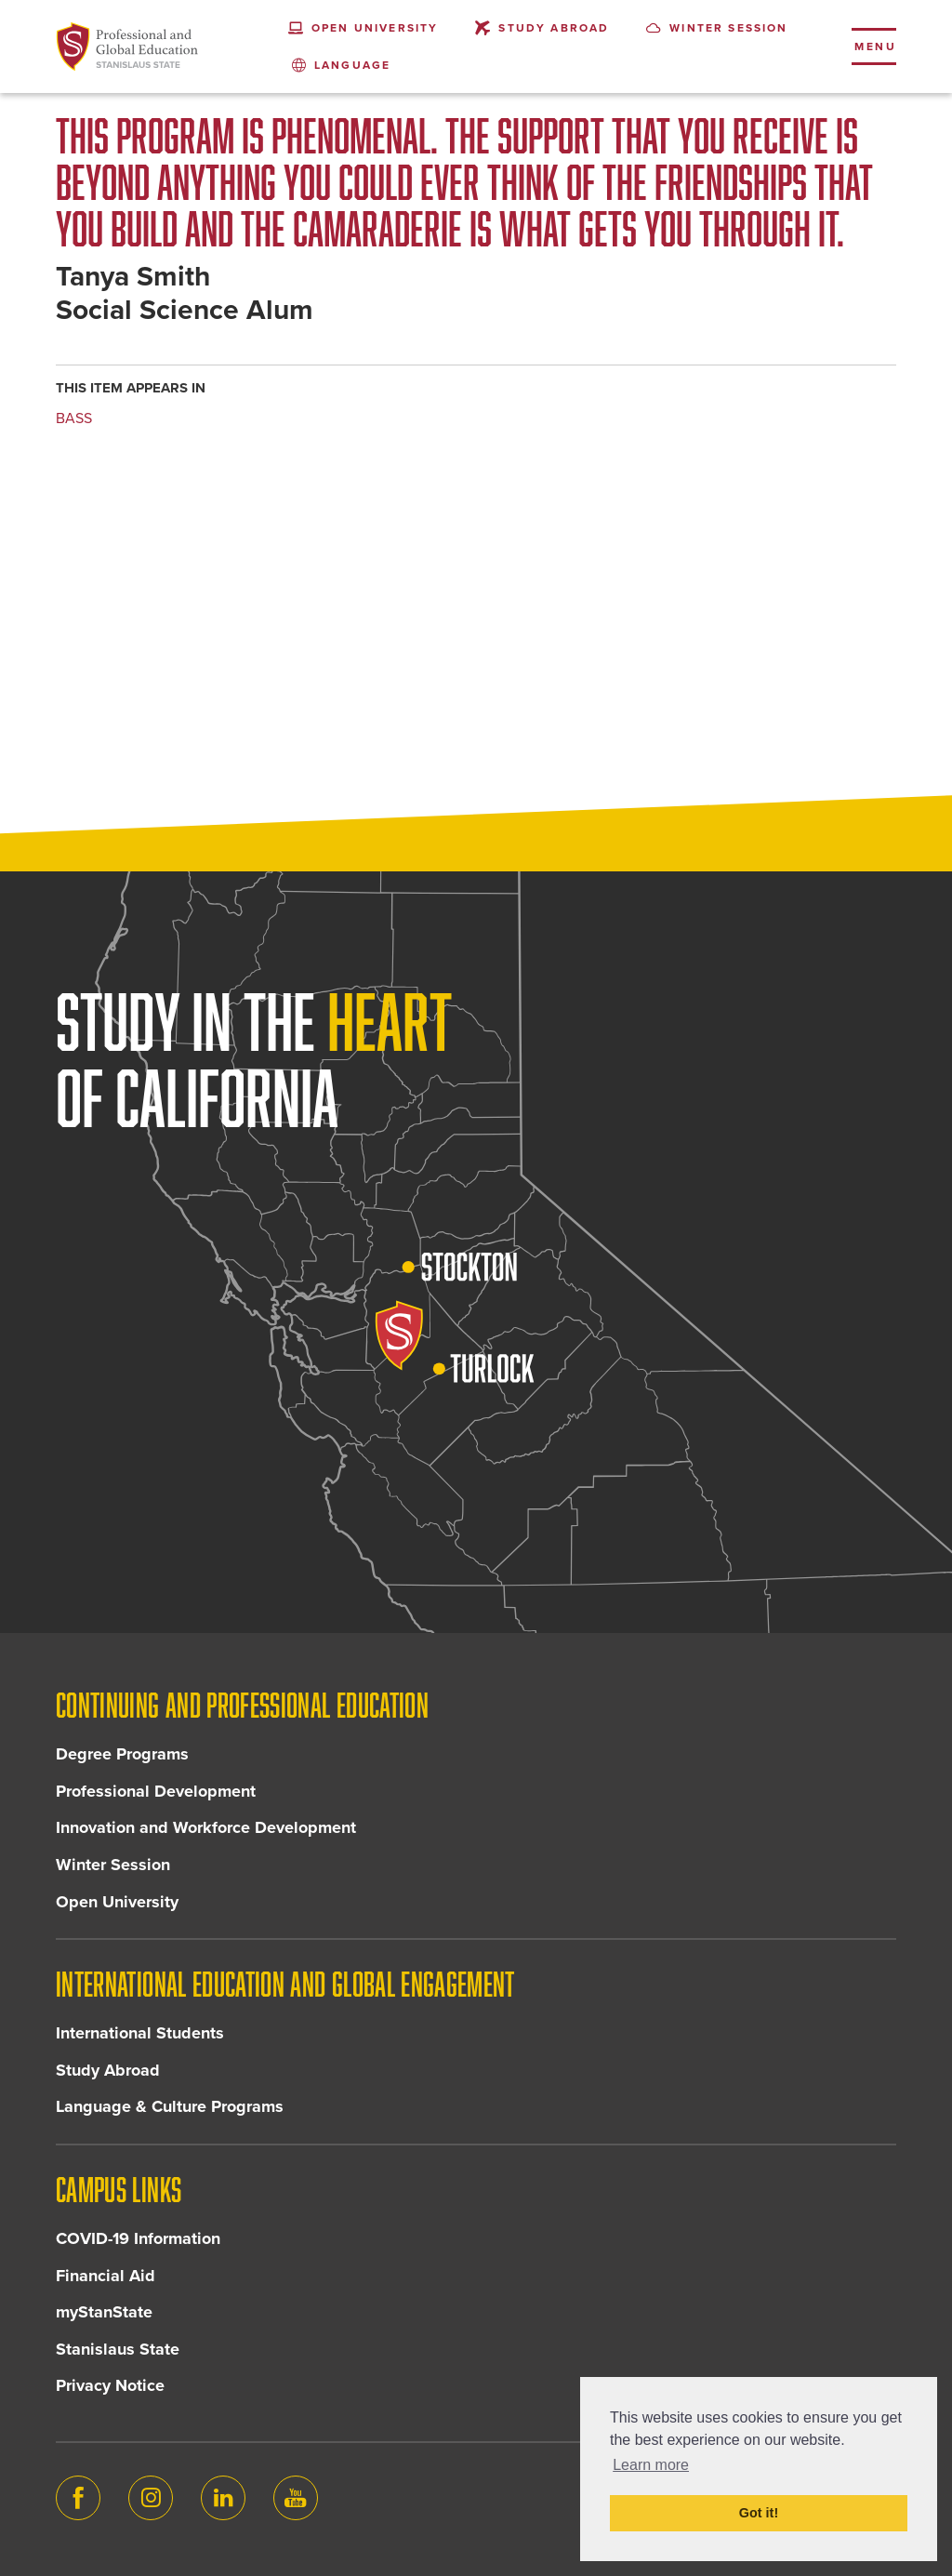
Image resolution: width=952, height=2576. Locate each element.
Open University (117, 1902)
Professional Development (156, 1791)
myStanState (104, 2312)
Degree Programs (122, 1754)
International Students (140, 2033)
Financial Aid (105, 2275)
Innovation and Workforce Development (206, 1827)
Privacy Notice (110, 2385)
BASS (74, 418)
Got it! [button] (758, 2512)
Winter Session (113, 1864)
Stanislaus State (117, 2349)
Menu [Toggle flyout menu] (875, 46)
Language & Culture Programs (170, 2106)
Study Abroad (108, 2070)
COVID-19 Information (138, 2238)
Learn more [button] (651, 2465)
